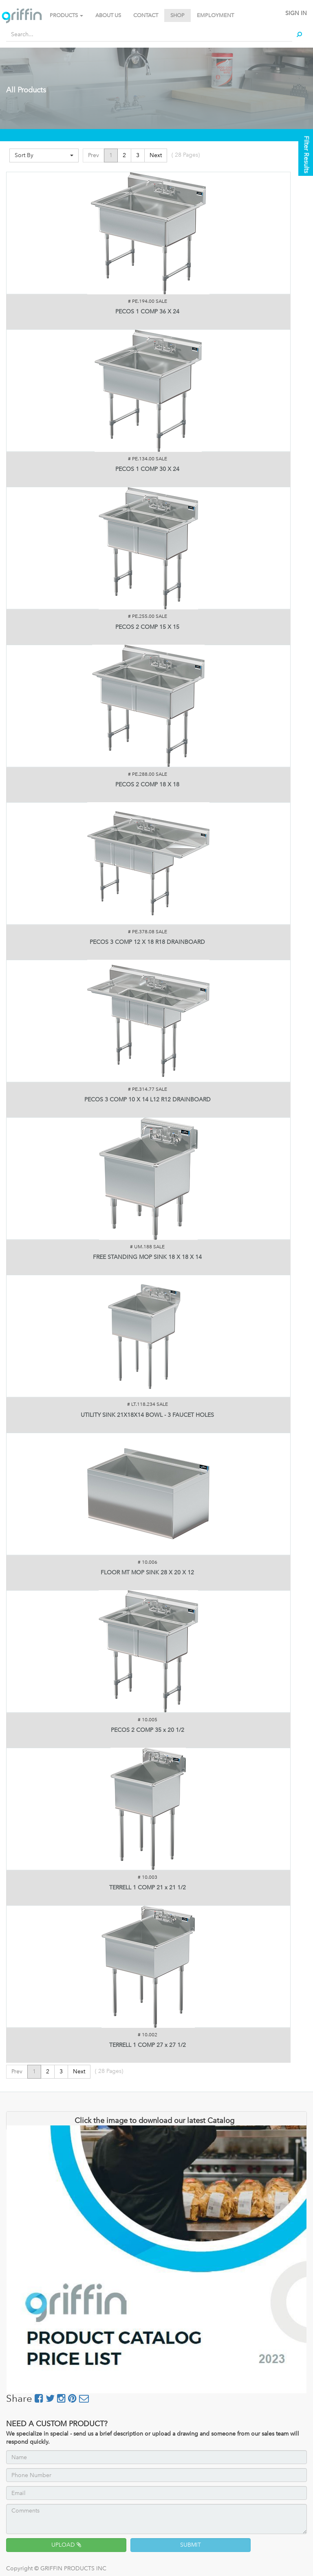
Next (156, 155)
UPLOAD (66, 2544)
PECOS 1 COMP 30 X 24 (147, 469)
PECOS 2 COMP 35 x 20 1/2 (147, 1730)
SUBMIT (190, 2544)
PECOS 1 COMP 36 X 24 (147, 311)
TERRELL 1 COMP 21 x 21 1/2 (147, 1887)
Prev (93, 155)
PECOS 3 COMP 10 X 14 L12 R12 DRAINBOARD (147, 1099)
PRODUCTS (66, 15)
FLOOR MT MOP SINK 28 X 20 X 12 (147, 1572)
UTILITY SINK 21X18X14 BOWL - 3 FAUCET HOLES (147, 1415)
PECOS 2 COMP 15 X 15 (147, 627)
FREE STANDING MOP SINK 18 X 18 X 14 (147, 1257)
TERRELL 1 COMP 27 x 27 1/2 (147, 2045)
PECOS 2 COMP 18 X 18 (147, 784)
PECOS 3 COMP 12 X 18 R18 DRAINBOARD (147, 942)
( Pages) (186, 154)
